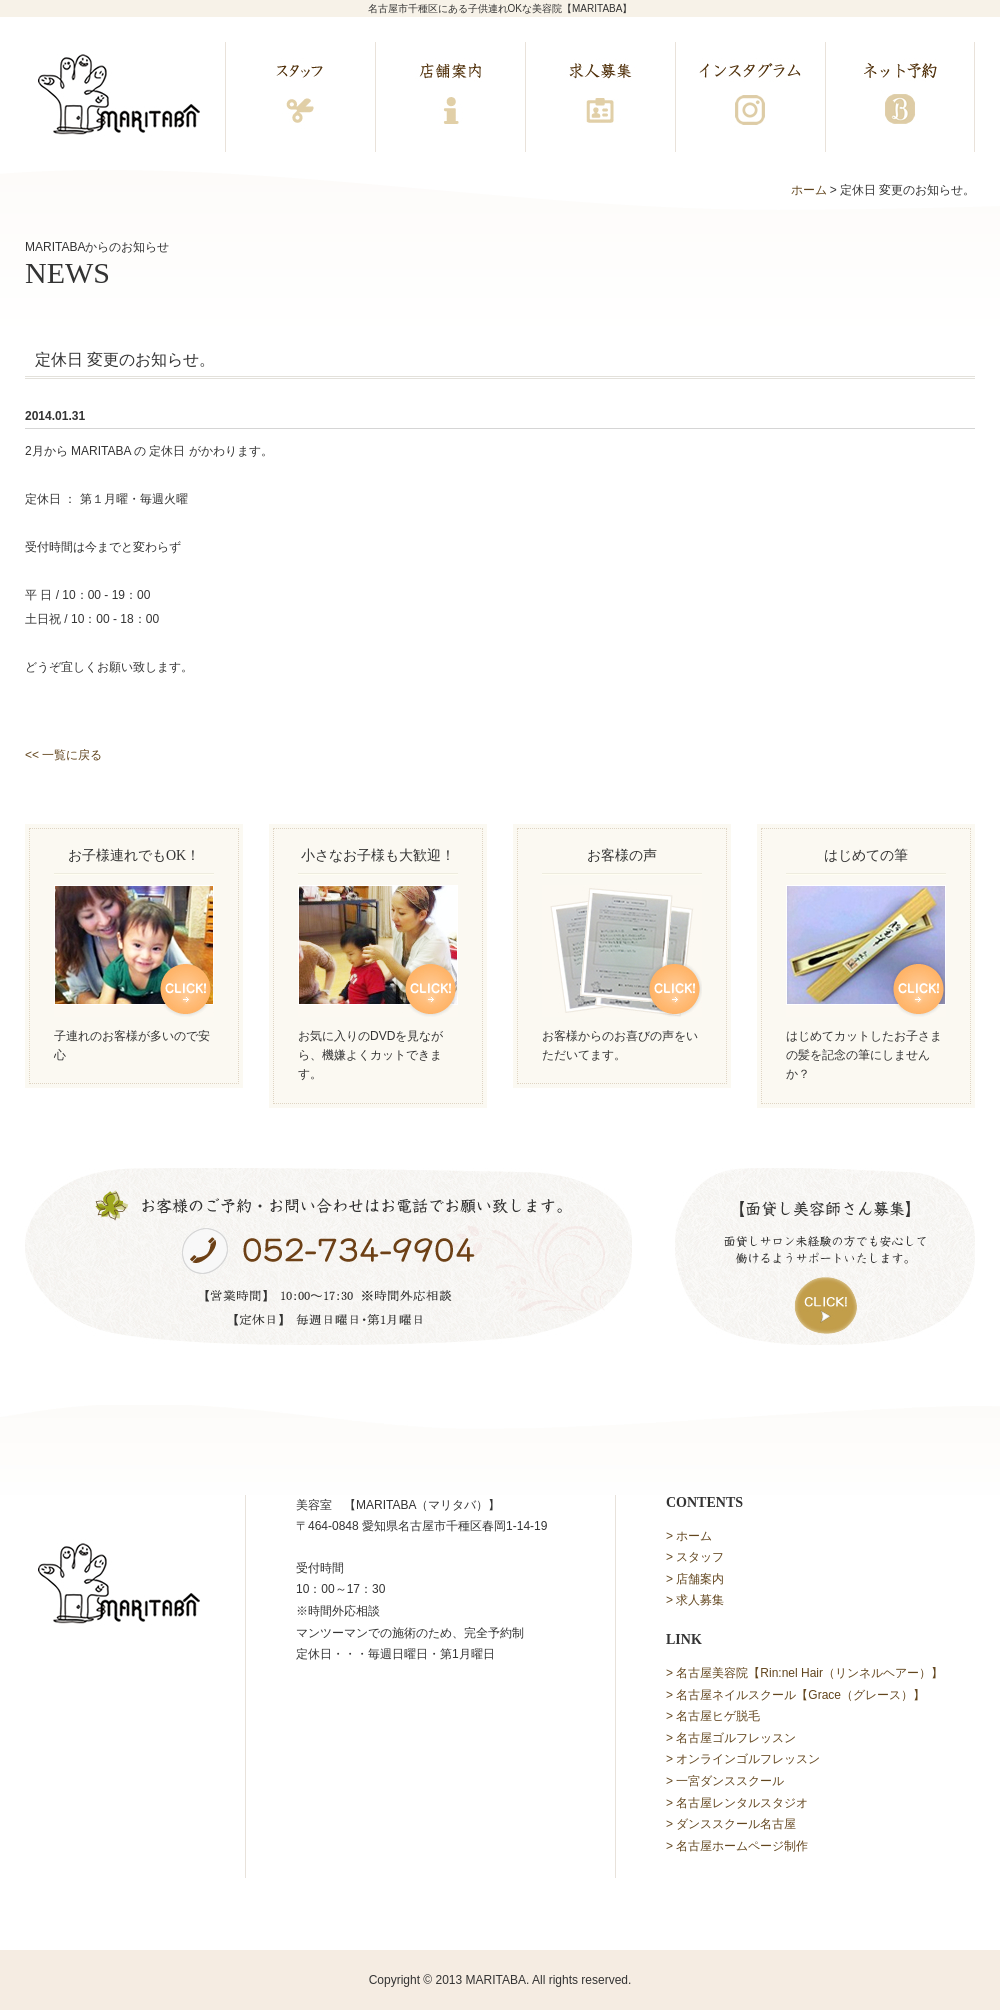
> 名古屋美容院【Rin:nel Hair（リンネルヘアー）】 (804, 1673)
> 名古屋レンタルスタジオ (737, 1803)
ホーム (809, 190)
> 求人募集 (695, 1600)
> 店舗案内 (695, 1579)
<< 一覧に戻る (63, 755)
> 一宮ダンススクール (725, 1781)
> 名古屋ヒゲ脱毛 (713, 1716)
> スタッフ (695, 1557)
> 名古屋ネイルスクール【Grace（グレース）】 (795, 1695)
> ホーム (689, 1536)
